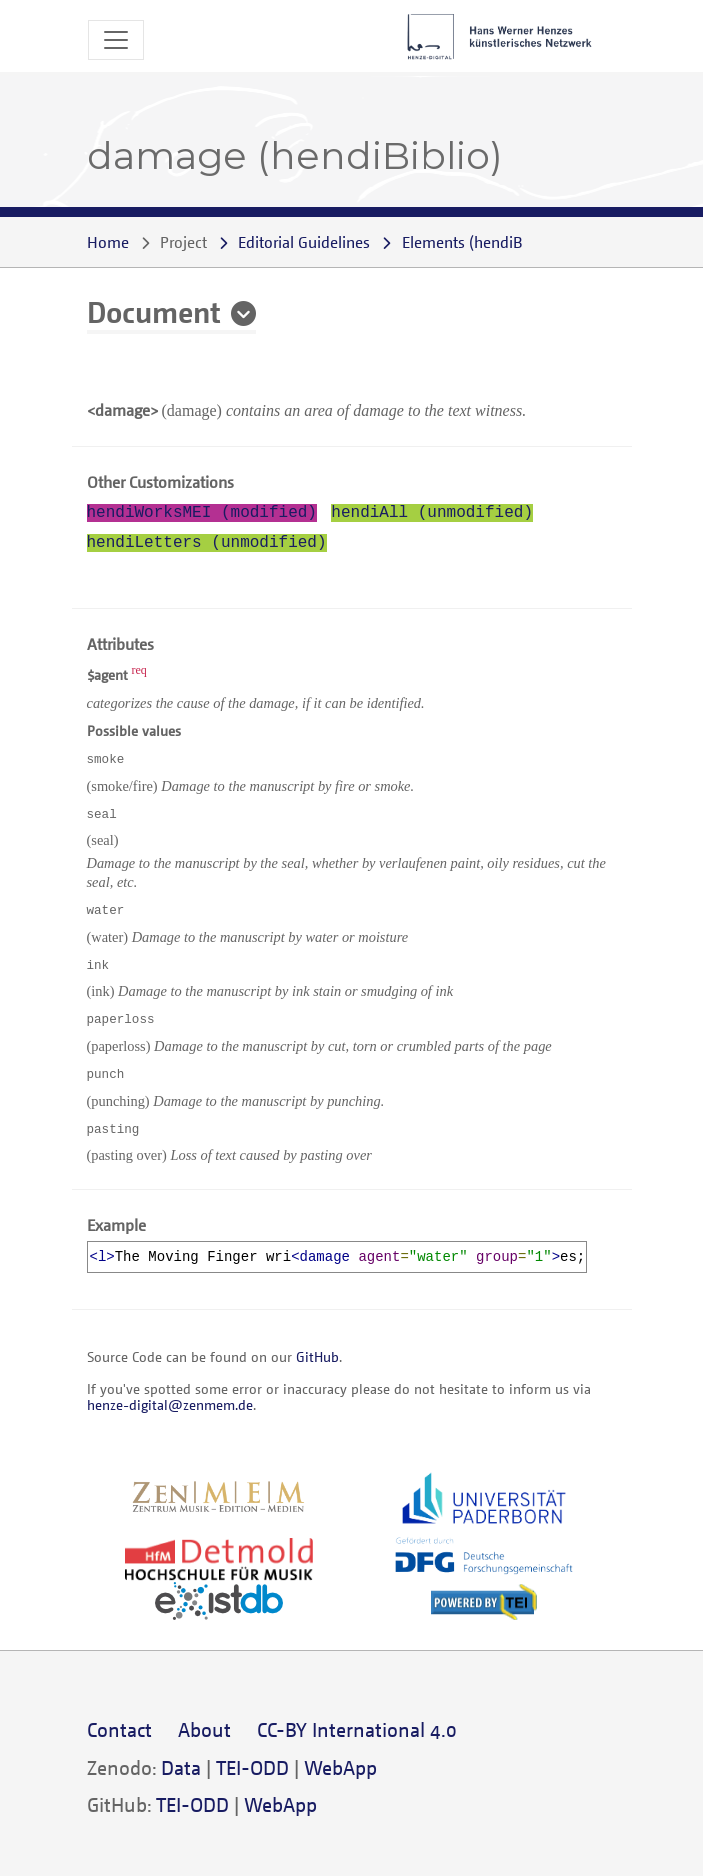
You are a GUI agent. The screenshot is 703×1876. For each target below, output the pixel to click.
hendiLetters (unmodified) (207, 543)
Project (183, 242)
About (204, 1729)
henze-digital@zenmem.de (170, 1404)
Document (154, 311)
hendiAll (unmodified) (432, 513)
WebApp (340, 1767)
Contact (119, 1729)
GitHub (317, 1356)
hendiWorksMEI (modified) (202, 513)
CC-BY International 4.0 (357, 1729)
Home (108, 242)
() (479, 242)
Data (181, 1767)
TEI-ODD (252, 1767)
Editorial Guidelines (304, 242)
